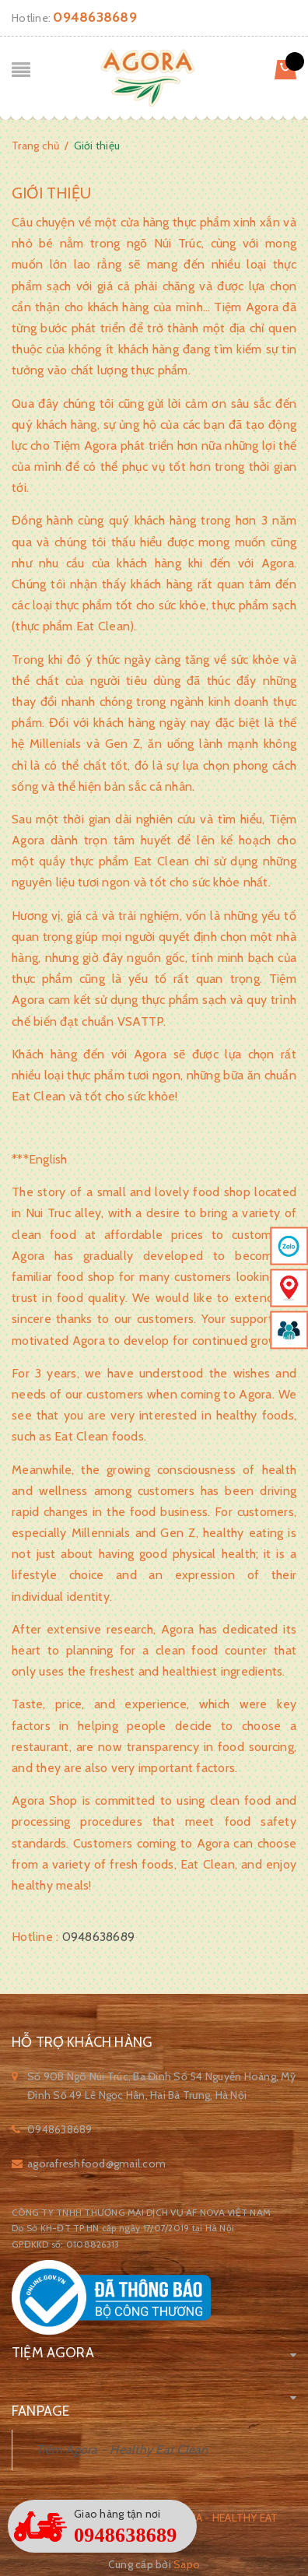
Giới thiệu (51, 193)
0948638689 (95, 17)
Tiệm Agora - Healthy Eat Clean (122, 2449)
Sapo (186, 2564)
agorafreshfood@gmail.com (96, 2164)
